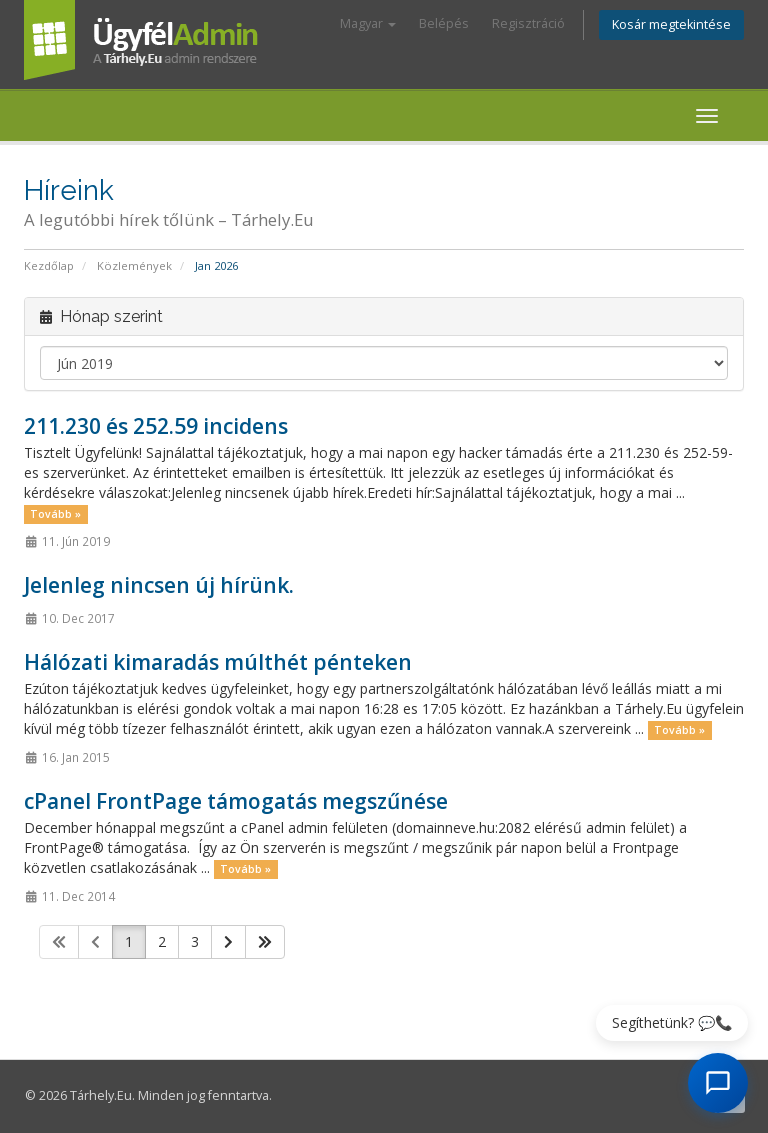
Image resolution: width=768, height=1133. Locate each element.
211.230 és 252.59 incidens (156, 426)
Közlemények (134, 265)
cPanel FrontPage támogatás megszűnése (236, 801)
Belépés (444, 23)
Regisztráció (528, 23)
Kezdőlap (49, 265)
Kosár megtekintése (671, 24)
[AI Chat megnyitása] (718, 1083)
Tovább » (55, 514)
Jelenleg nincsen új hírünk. (159, 585)
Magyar (368, 23)
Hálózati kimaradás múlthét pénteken (218, 662)
